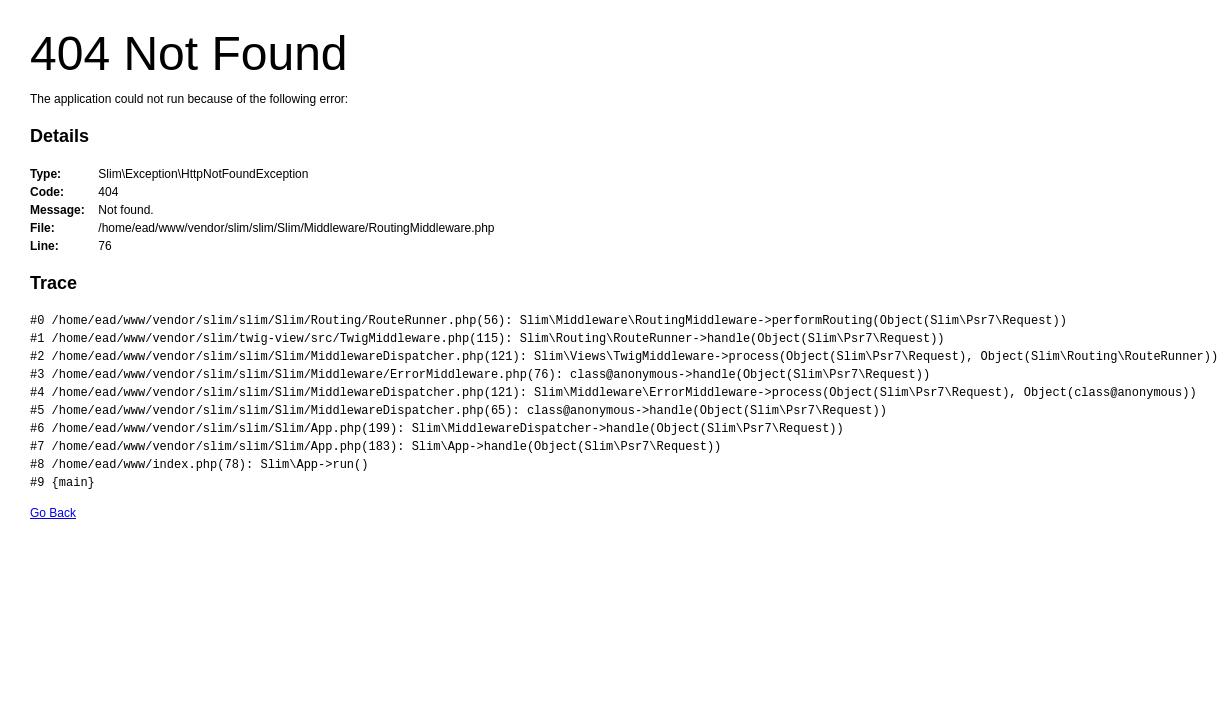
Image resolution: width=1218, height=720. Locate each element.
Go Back (53, 513)
